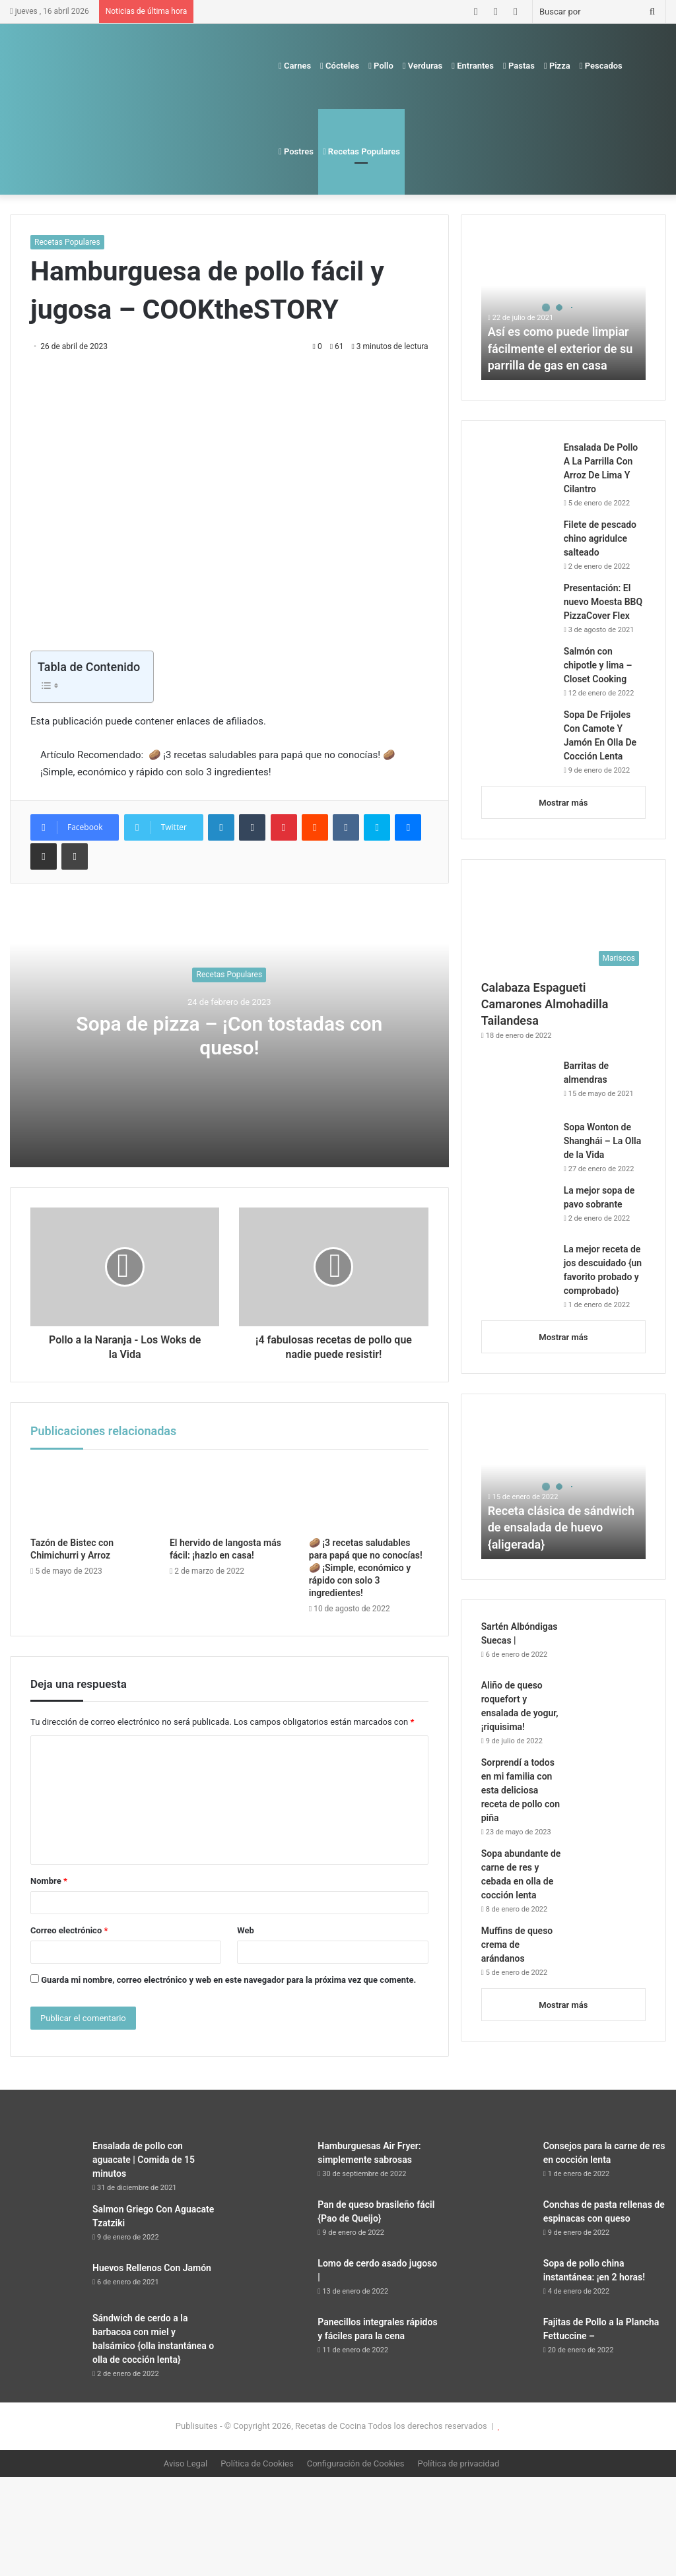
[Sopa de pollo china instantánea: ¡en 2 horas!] (497, 2281)
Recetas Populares (361, 151)
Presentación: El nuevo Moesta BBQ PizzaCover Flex (603, 602)
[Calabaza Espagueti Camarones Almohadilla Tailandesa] (563, 926)
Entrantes (473, 66)
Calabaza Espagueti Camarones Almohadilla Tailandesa (545, 1004)
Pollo (380, 66)
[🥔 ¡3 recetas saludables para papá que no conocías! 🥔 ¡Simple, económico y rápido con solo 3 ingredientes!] (368, 1496)
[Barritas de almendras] (517, 1085)
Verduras (422, 66)
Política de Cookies (257, 2463)
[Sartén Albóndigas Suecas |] (609, 1644)
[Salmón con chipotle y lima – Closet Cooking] (517, 669)
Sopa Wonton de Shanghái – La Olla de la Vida (603, 1141)
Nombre (48, 1881)
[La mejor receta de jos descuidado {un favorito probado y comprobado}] (517, 1267)
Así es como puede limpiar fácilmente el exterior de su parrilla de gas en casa (560, 348)
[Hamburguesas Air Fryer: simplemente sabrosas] (271, 2164)
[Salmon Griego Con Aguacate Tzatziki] (46, 2227)
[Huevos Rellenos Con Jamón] (46, 2281)
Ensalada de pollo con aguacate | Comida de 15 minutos (143, 2160)
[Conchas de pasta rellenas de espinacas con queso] (497, 2222)
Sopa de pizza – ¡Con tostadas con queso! (229, 1035)
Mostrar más (563, 803)
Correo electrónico (69, 1930)
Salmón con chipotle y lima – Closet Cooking (598, 665)
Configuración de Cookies (356, 2463)
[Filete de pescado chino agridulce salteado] (517, 542)
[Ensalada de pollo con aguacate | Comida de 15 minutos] (46, 2164)
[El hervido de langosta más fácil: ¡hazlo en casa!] (229, 1496)
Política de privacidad (459, 2463)
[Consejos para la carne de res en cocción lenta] (497, 2164)
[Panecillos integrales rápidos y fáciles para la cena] (271, 2340)
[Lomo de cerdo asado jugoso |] (271, 2281)
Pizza (557, 66)
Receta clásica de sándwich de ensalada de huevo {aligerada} (561, 1527)
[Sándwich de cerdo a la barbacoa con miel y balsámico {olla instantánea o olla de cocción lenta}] (46, 2336)
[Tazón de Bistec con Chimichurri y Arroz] (90, 1496)
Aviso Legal (185, 2463)
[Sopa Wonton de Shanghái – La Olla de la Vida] (517, 1145)
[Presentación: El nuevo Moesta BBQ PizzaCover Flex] (517, 602)
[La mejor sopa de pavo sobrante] (517, 1208)
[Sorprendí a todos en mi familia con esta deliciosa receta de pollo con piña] (609, 1780)
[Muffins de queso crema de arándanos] (609, 1949)
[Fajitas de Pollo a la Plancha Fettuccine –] (497, 2340)
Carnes (295, 66)
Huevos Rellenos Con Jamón (151, 2268)
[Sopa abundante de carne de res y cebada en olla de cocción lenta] (609, 1871)
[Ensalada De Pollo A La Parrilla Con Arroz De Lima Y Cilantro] (517, 465)
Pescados (601, 66)
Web (245, 1930)
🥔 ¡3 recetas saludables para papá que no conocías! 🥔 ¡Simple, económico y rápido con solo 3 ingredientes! (365, 1567)
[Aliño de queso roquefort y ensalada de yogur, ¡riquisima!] (609, 1703)
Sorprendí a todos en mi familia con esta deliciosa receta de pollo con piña (520, 1790)
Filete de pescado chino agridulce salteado (600, 538)
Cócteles (339, 66)
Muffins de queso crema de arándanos (517, 1944)
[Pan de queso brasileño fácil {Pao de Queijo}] (271, 2222)
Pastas (519, 66)
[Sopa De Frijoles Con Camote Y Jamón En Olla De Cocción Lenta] (517, 732)
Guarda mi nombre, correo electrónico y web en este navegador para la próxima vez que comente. (228, 1980)
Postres (296, 151)
